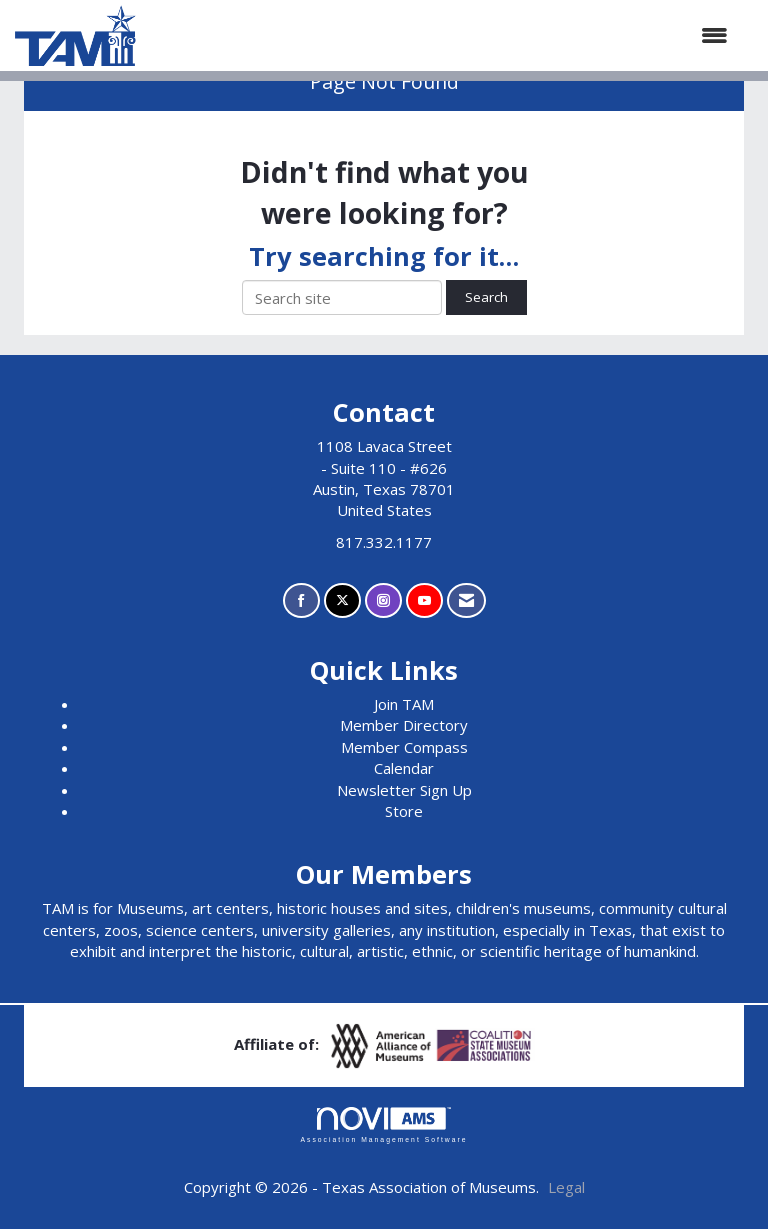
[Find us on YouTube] (424, 600)
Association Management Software (383, 1125)
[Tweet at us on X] (342, 600)
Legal (566, 1187)
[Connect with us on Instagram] (383, 600)
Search (486, 297)
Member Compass (404, 747)
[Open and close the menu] (442, 35)
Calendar (404, 768)
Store (404, 811)
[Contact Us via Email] (466, 600)
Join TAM (404, 704)
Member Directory (404, 725)
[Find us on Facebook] (301, 600)
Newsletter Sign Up (404, 790)
